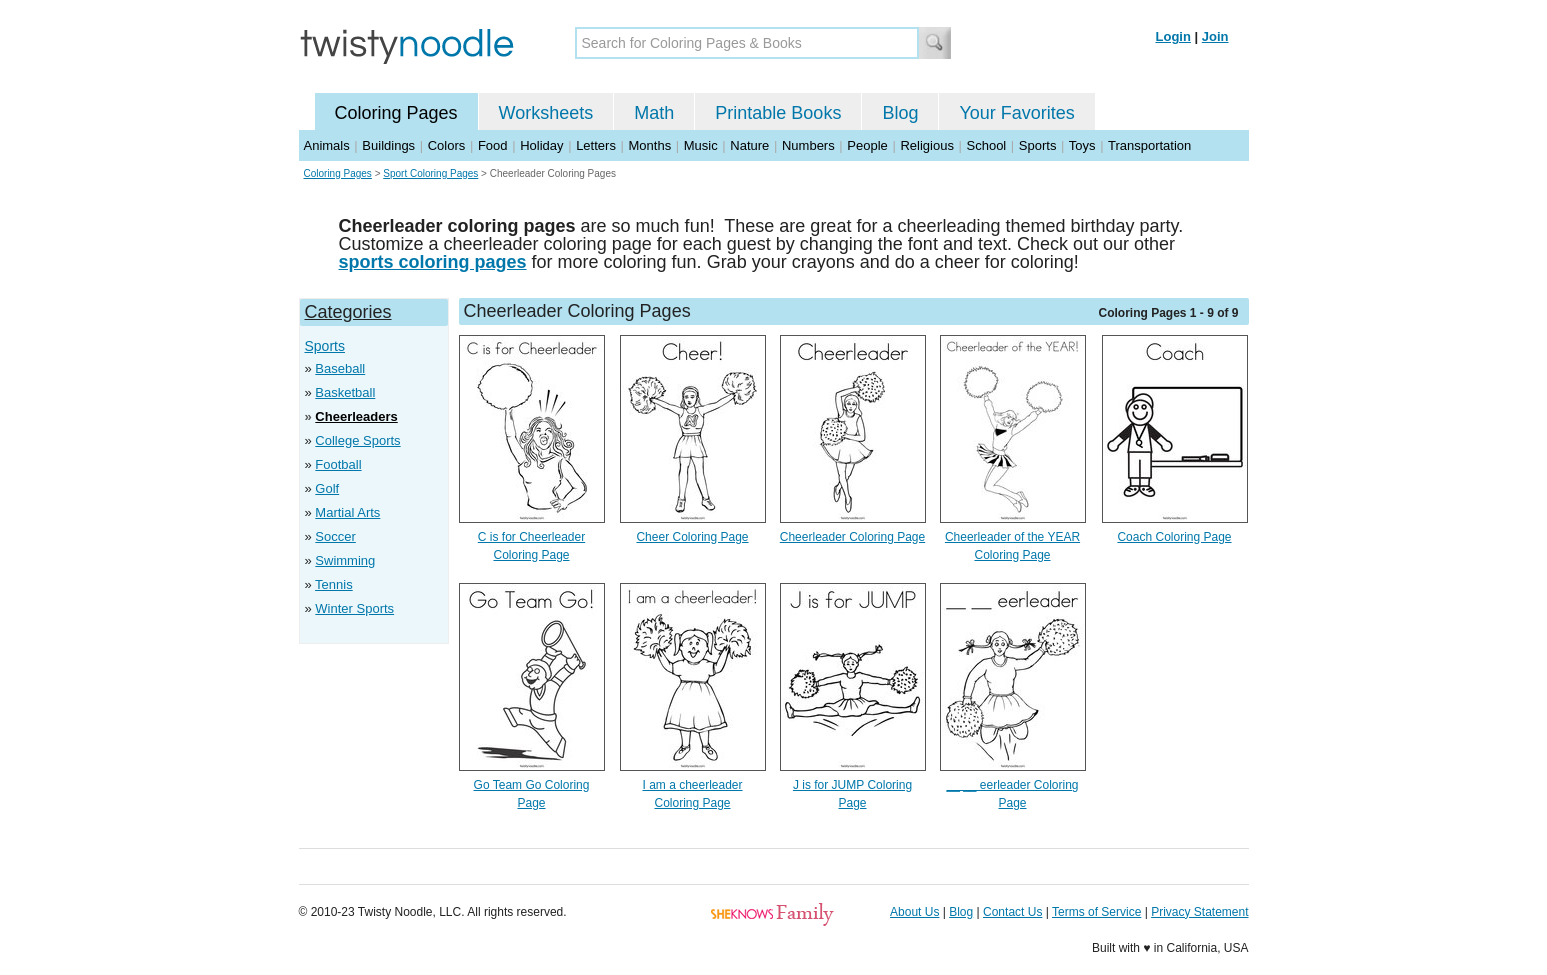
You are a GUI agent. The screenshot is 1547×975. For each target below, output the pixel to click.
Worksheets (546, 113)
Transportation (1149, 145)
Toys (1082, 145)
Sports (1038, 145)
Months (650, 145)
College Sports (357, 440)
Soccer (335, 536)
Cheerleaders (356, 416)
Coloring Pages (396, 113)
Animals (327, 145)
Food (493, 145)
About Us (914, 912)
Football (338, 464)
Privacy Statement (1199, 912)
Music (701, 145)
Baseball (340, 368)
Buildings (388, 145)
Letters (596, 145)
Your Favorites (1016, 113)
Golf (327, 488)
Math (654, 113)
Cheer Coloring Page (692, 537)
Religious (926, 145)
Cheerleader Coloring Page (852, 537)
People (867, 145)
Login (1173, 36)
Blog (900, 113)
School (987, 145)
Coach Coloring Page (1174, 537)
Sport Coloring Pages (430, 173)
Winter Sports (354, 608)
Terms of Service (1096, 912)
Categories (348, 312)
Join (1215, 36)
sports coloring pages (433, 262)
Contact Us (1012, 912)
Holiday (541, 145)
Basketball (345, 392)
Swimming (345, 560)
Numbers (808, 145)
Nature (749, 145)
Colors (447, 145)
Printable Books (778, 113)
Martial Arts (347, 512)
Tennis (334, 584)
